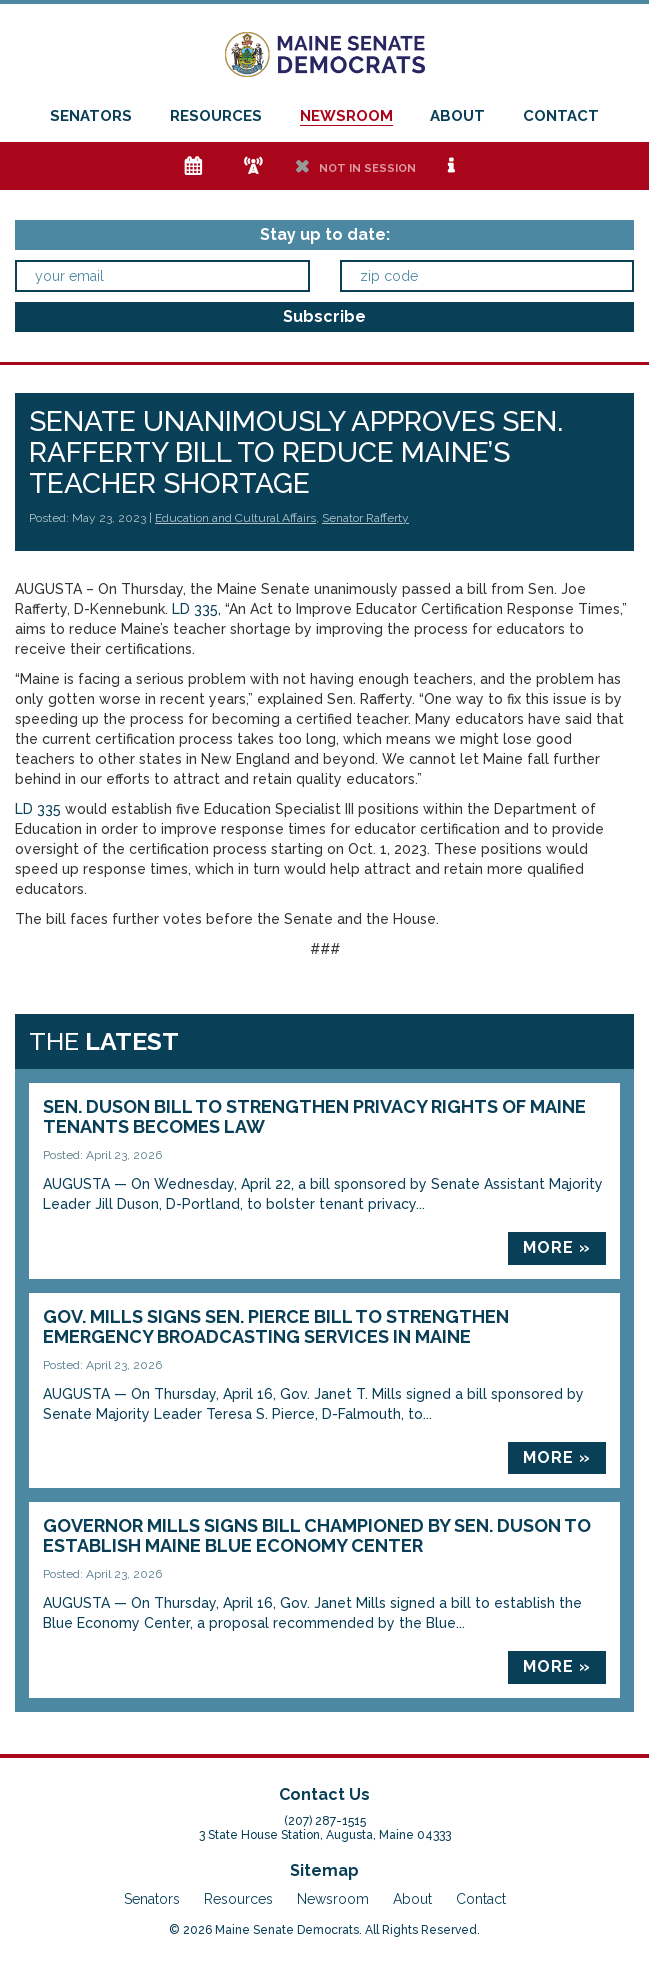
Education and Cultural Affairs (235, 518)
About (457, 116)
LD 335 (195, 609)
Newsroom (346, 116)
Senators (91, 116)
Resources (216, 116)
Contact (561, 116)
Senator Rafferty (365, 518)
